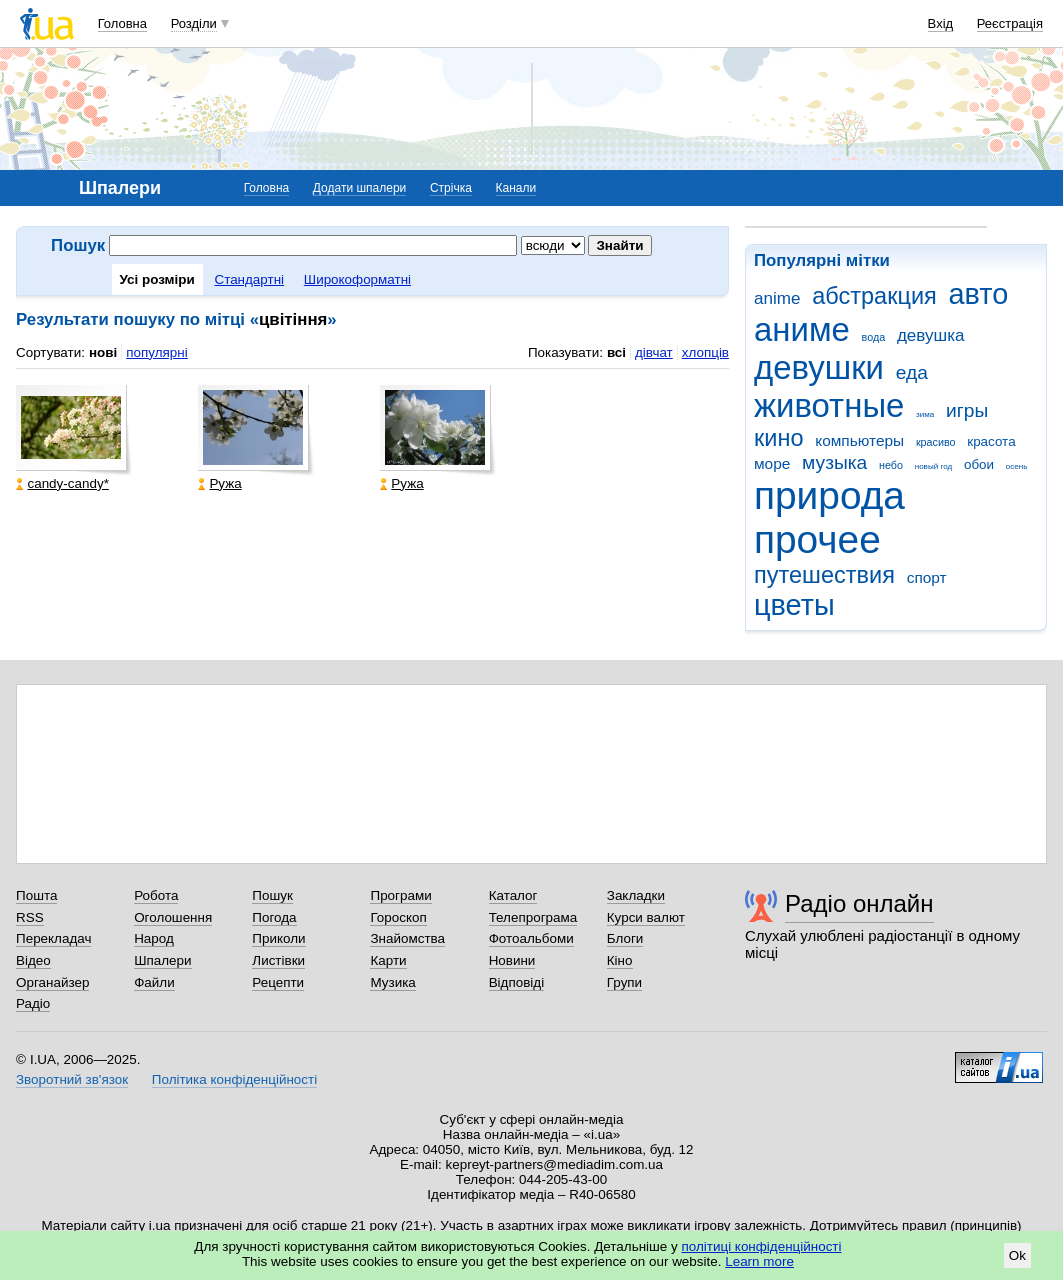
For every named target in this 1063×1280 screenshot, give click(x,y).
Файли (154, 982)
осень (1017, 466)
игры (967, 410)
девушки (819, 367)
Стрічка (451, 188)
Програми (400, 895)
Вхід (941, 23)
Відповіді (517, 982)
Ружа (219, 483)
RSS (30, 917)
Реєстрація (1010, 23)
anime (777, 298)
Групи (624, 982)
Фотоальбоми (531, 938)
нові (103, 352)
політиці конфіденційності (762, 1246)
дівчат (654, 352)
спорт (927, 577)
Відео (33, 960)
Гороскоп (398, 917)
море (772, 463)
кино (779, 438)
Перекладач (53, 938)
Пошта (36, 895)
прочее (817, 539)
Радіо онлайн (859, 903)
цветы (794, 605)
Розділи (194, 23)
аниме (802, 329)
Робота (156, 895)
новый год (933, 466)
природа (829, 495)
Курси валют (646, 917)
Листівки (278, 960)
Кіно (620, 960)
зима (925, 414)
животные (829, 405)
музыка (834, 462)
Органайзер (52, 982)
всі (616, 352)
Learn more (759, 1261)
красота (991, 441)
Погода (274, 917)
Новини (512, 960)
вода (874, 337)
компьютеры (859, 440)
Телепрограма (533, 917)
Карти (388, 960)
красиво (936, 442)
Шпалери (162, 960)
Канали (516, 188)
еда (912, 372)
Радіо (33, 1003)
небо (891, 465)
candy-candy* (62, 483)
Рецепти (278, 982)
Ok (1017, 1255)
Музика (392, 982)
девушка (931, 335)
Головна (122, 23)
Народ (154, 938)
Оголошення (173, 917)
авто (979, 294)
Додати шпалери (359, 188)
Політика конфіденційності (234, 1079)
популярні (156, 352)
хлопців (705, 352)
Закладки (636, 895)
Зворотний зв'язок (72, 1079)
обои (979, 464)
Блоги (625, 938)
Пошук (272, 895)
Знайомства (407, 938)
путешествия (824, 575)
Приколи (278, 938)
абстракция (874, 296)
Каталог (513, 895)
